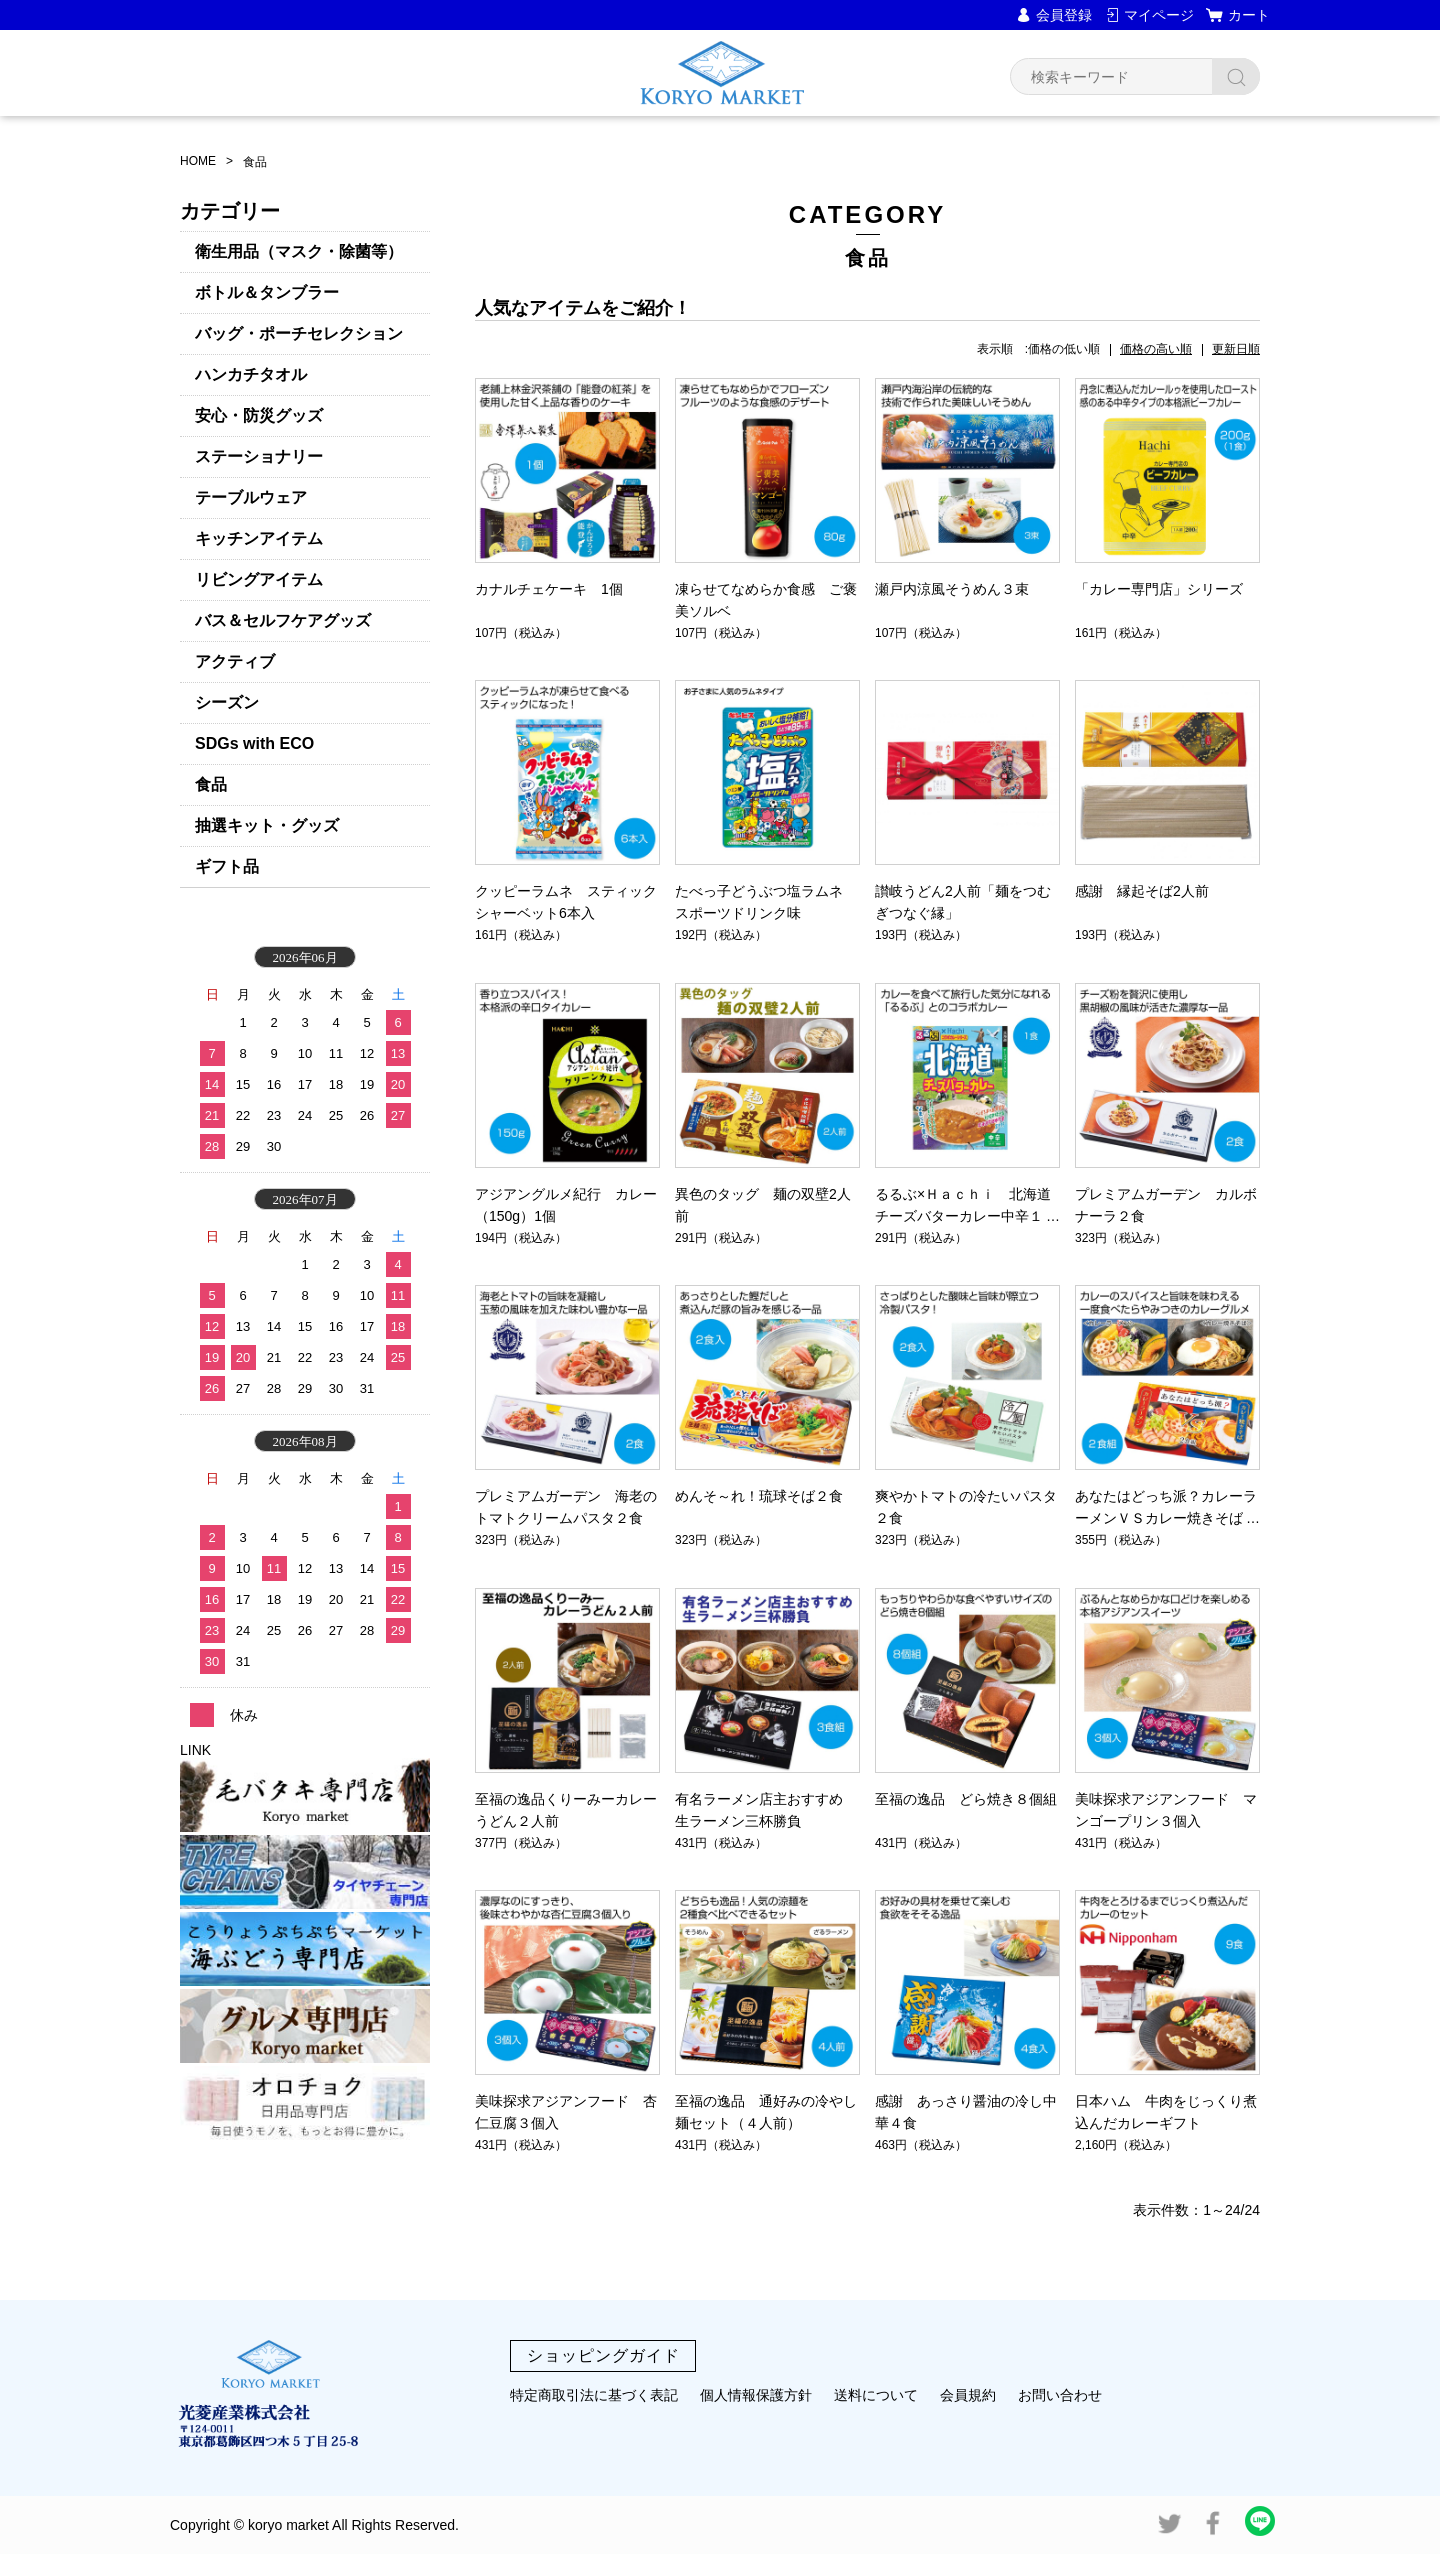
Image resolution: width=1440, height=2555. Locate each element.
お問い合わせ (1060, 2395)
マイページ (1159, 15)
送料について (876, 2395)
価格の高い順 (1156, 349)
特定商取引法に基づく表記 (594, 2395)
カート (1249, 15)
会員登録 (1064, 15)
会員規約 (968, 2395)
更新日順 (1236, 349)
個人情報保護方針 (756, 2395)
